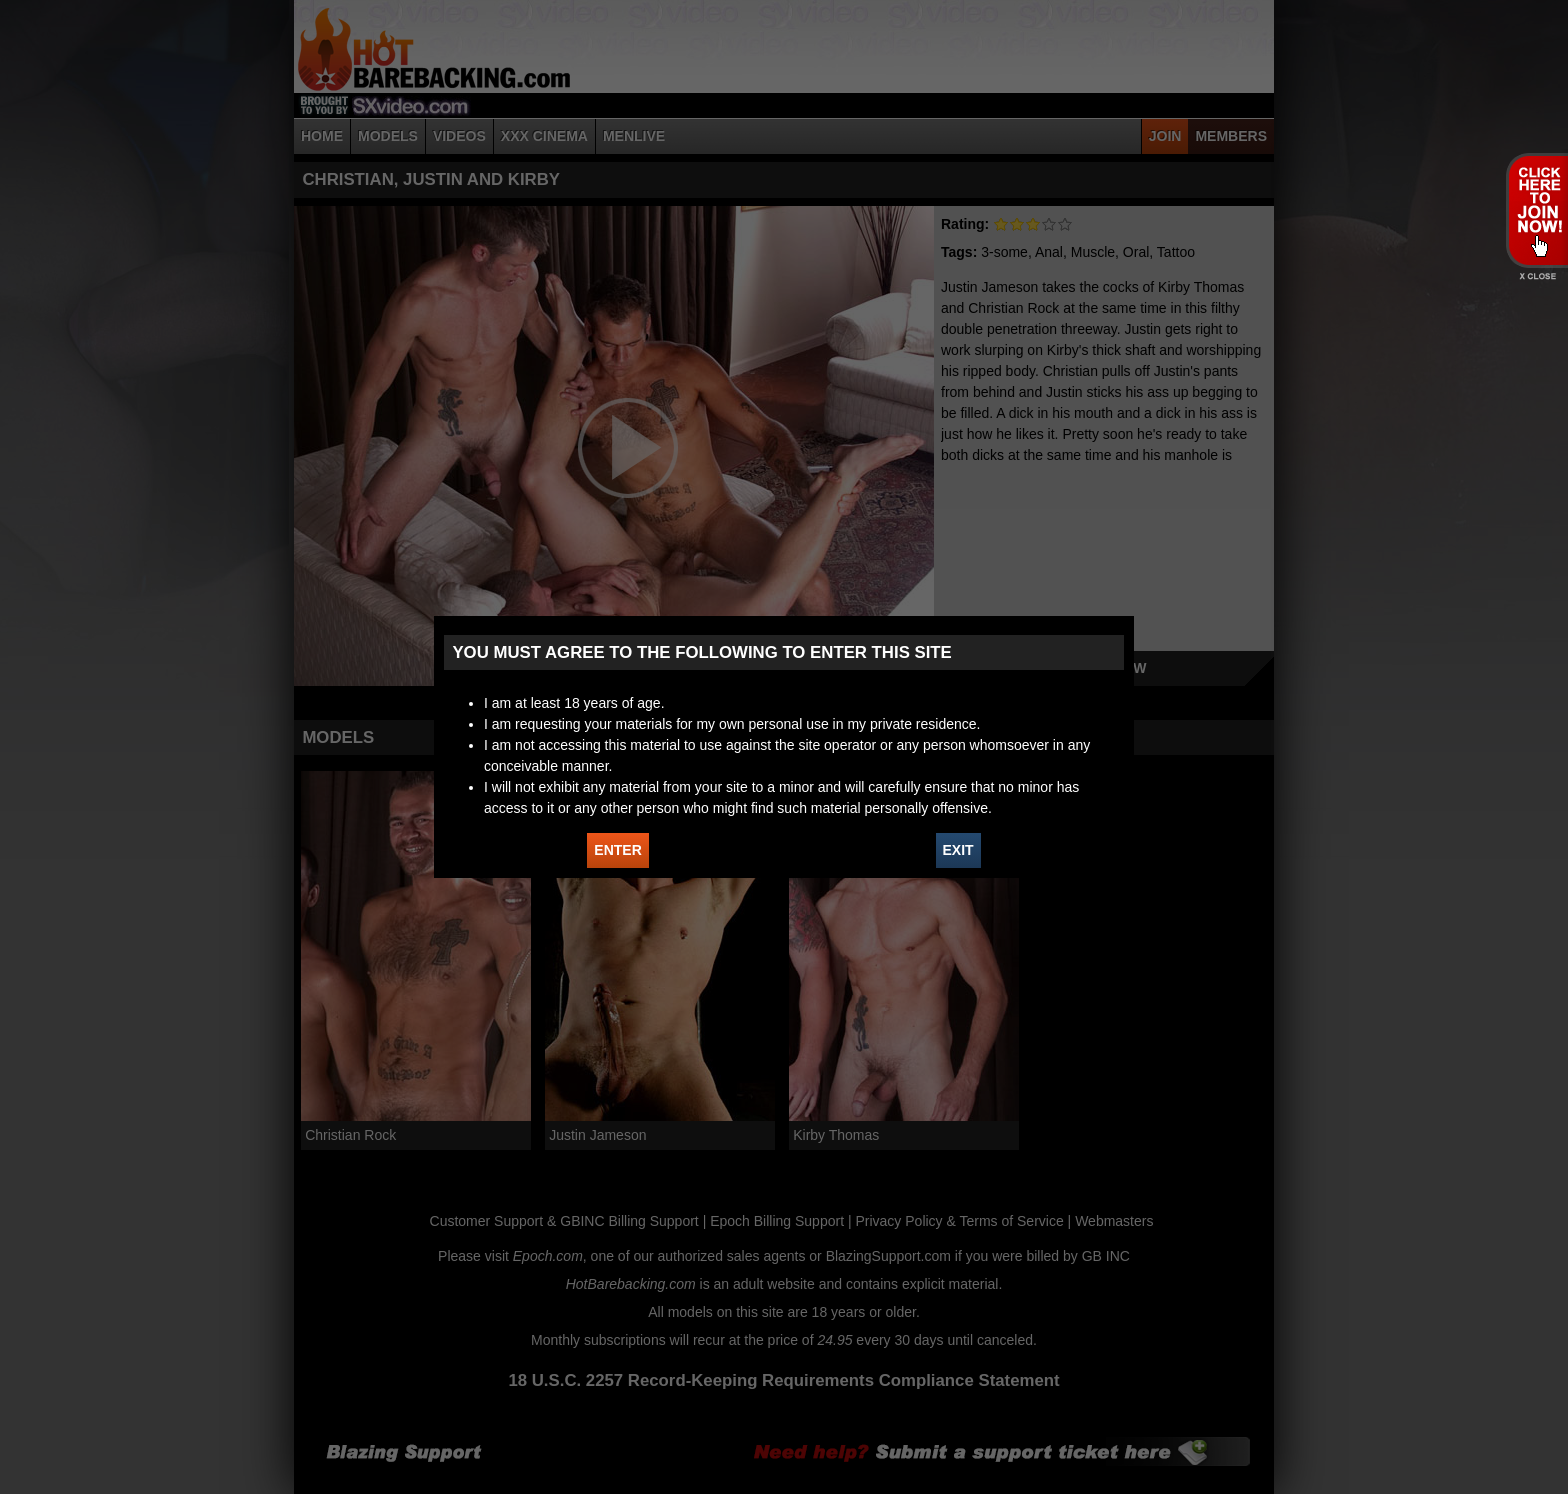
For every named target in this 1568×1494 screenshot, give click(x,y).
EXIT (958, 850)
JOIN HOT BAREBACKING (1536, 210)
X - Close (1536, 276)
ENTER (617, 850)
